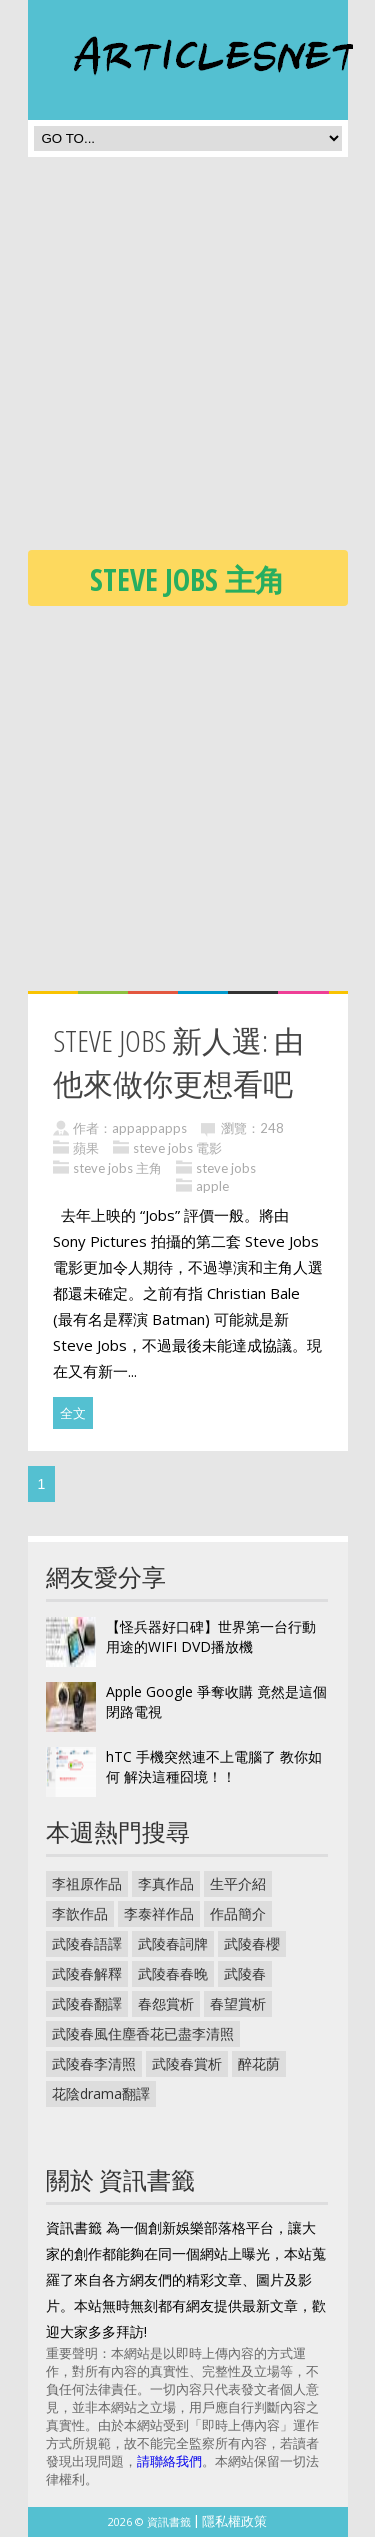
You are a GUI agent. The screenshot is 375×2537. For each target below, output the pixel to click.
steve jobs (226, 1168)
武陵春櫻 (252, 1943)
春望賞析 (238, 2003)
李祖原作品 (87, 1883)
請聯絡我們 (169, 2461)
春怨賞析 (166, 2003)
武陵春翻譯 (87, 2003)
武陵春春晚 (173, 1973)
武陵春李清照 (94, 2063)
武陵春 (245, 1973)
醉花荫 (259, 2063)
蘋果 (86, 1148)
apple (212, 1186)
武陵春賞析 (187, 2063)
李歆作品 (80, 1913)
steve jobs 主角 (117, 1168)
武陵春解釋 (87, 1973)
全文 (73, 1413)
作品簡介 (238, 1913)
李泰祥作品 (159, 1913)
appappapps (149, 1128)
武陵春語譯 (87, 1943)
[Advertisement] (187, 359)
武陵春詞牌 (173, 1943)
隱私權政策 (234, 2521)
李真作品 (166, 1883)
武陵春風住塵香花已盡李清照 (143, 2033)
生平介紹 (238, 1883)
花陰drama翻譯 (101, 2093)
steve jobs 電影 (177, 1148)
